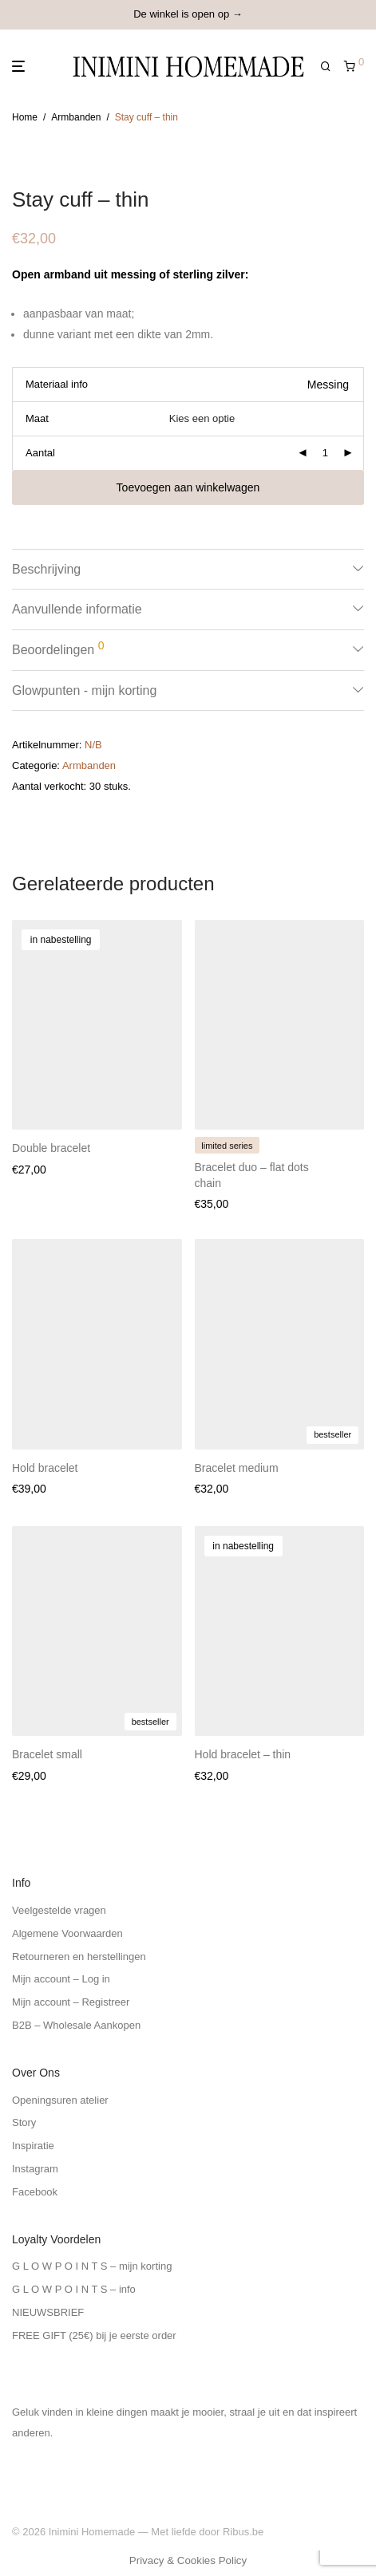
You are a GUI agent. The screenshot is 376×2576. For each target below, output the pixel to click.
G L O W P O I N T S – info (74, 2289)
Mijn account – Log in (61, 1979)
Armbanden (76, 117)
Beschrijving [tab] (46, 569)
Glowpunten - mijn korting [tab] (84, 690)
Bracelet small (47, 1754)
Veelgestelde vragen (59, 1910)
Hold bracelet (45, 1468)
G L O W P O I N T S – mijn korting (92, 2266)
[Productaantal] (325, 453)
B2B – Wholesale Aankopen (76, 2025)
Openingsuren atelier (60, 2100)
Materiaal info (57, 384)
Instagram (35, 2169)
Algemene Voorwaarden (67, 1933)
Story (24, 2122)
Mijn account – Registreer (70, 2002)
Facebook (34, 2192)
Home (25, 117)
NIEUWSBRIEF (48, 2312)
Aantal (40, 453)
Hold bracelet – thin (243, 1754)
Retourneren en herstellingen (79, 1957)
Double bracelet (51, 1148)
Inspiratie (33, 2146)
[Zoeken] (332, 66)
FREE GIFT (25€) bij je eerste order (94, 2335)
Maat (37, 418)
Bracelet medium (237, 1468)
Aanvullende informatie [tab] (77, 609)
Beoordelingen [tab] (58, 648)
